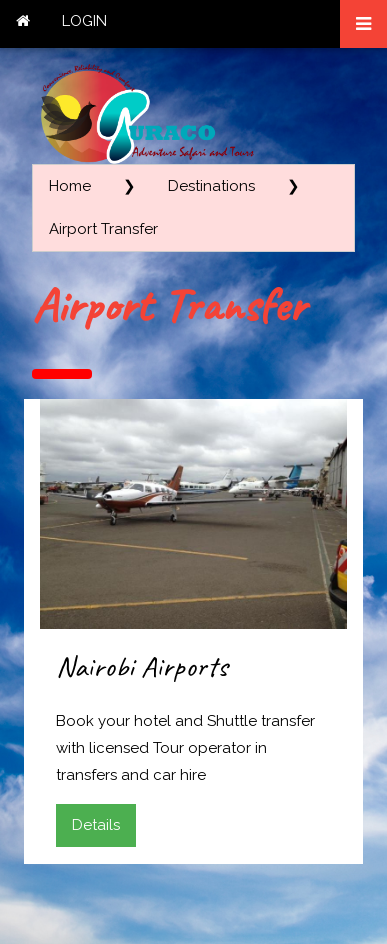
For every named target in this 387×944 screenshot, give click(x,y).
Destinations (211, 186)
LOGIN (84, 21)
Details (96, 825)
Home (70, 186)
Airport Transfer (103, 229)
